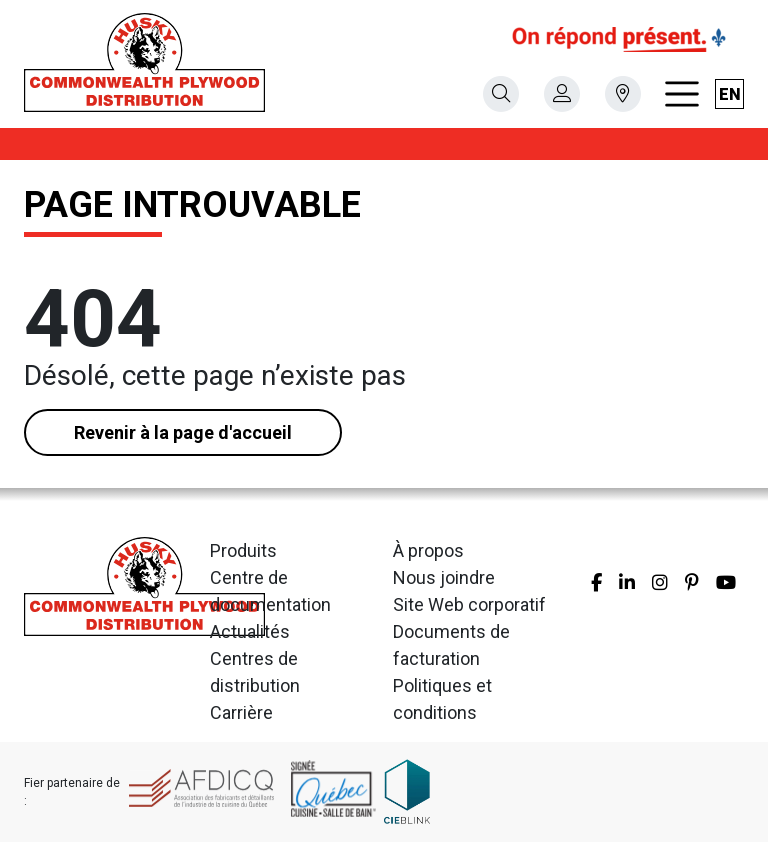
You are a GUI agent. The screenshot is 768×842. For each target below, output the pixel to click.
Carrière (241, 712)
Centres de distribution (255, 672)
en (730, 94)
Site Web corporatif (469, 604)
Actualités (250, 631)
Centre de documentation (270, 591)
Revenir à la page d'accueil (183, 432)
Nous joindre (444, 577)
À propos (428, 550)
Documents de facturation (451, 645)
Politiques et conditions (442, 699)
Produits (243, 550)
